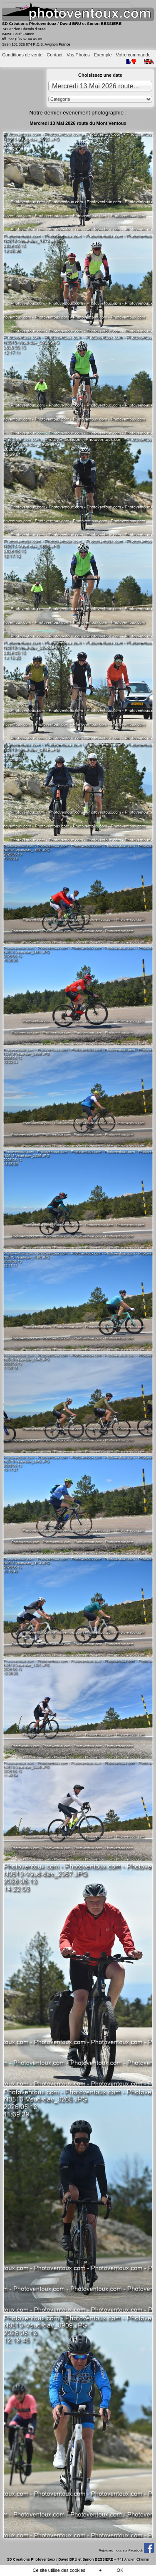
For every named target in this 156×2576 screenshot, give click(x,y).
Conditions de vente (22, 54)
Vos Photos (78, 54)
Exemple (103, 54)
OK (120, 2570)
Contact (54, 54)
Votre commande (133, 54)
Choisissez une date (100, 75)
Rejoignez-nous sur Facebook (126, 2550)
